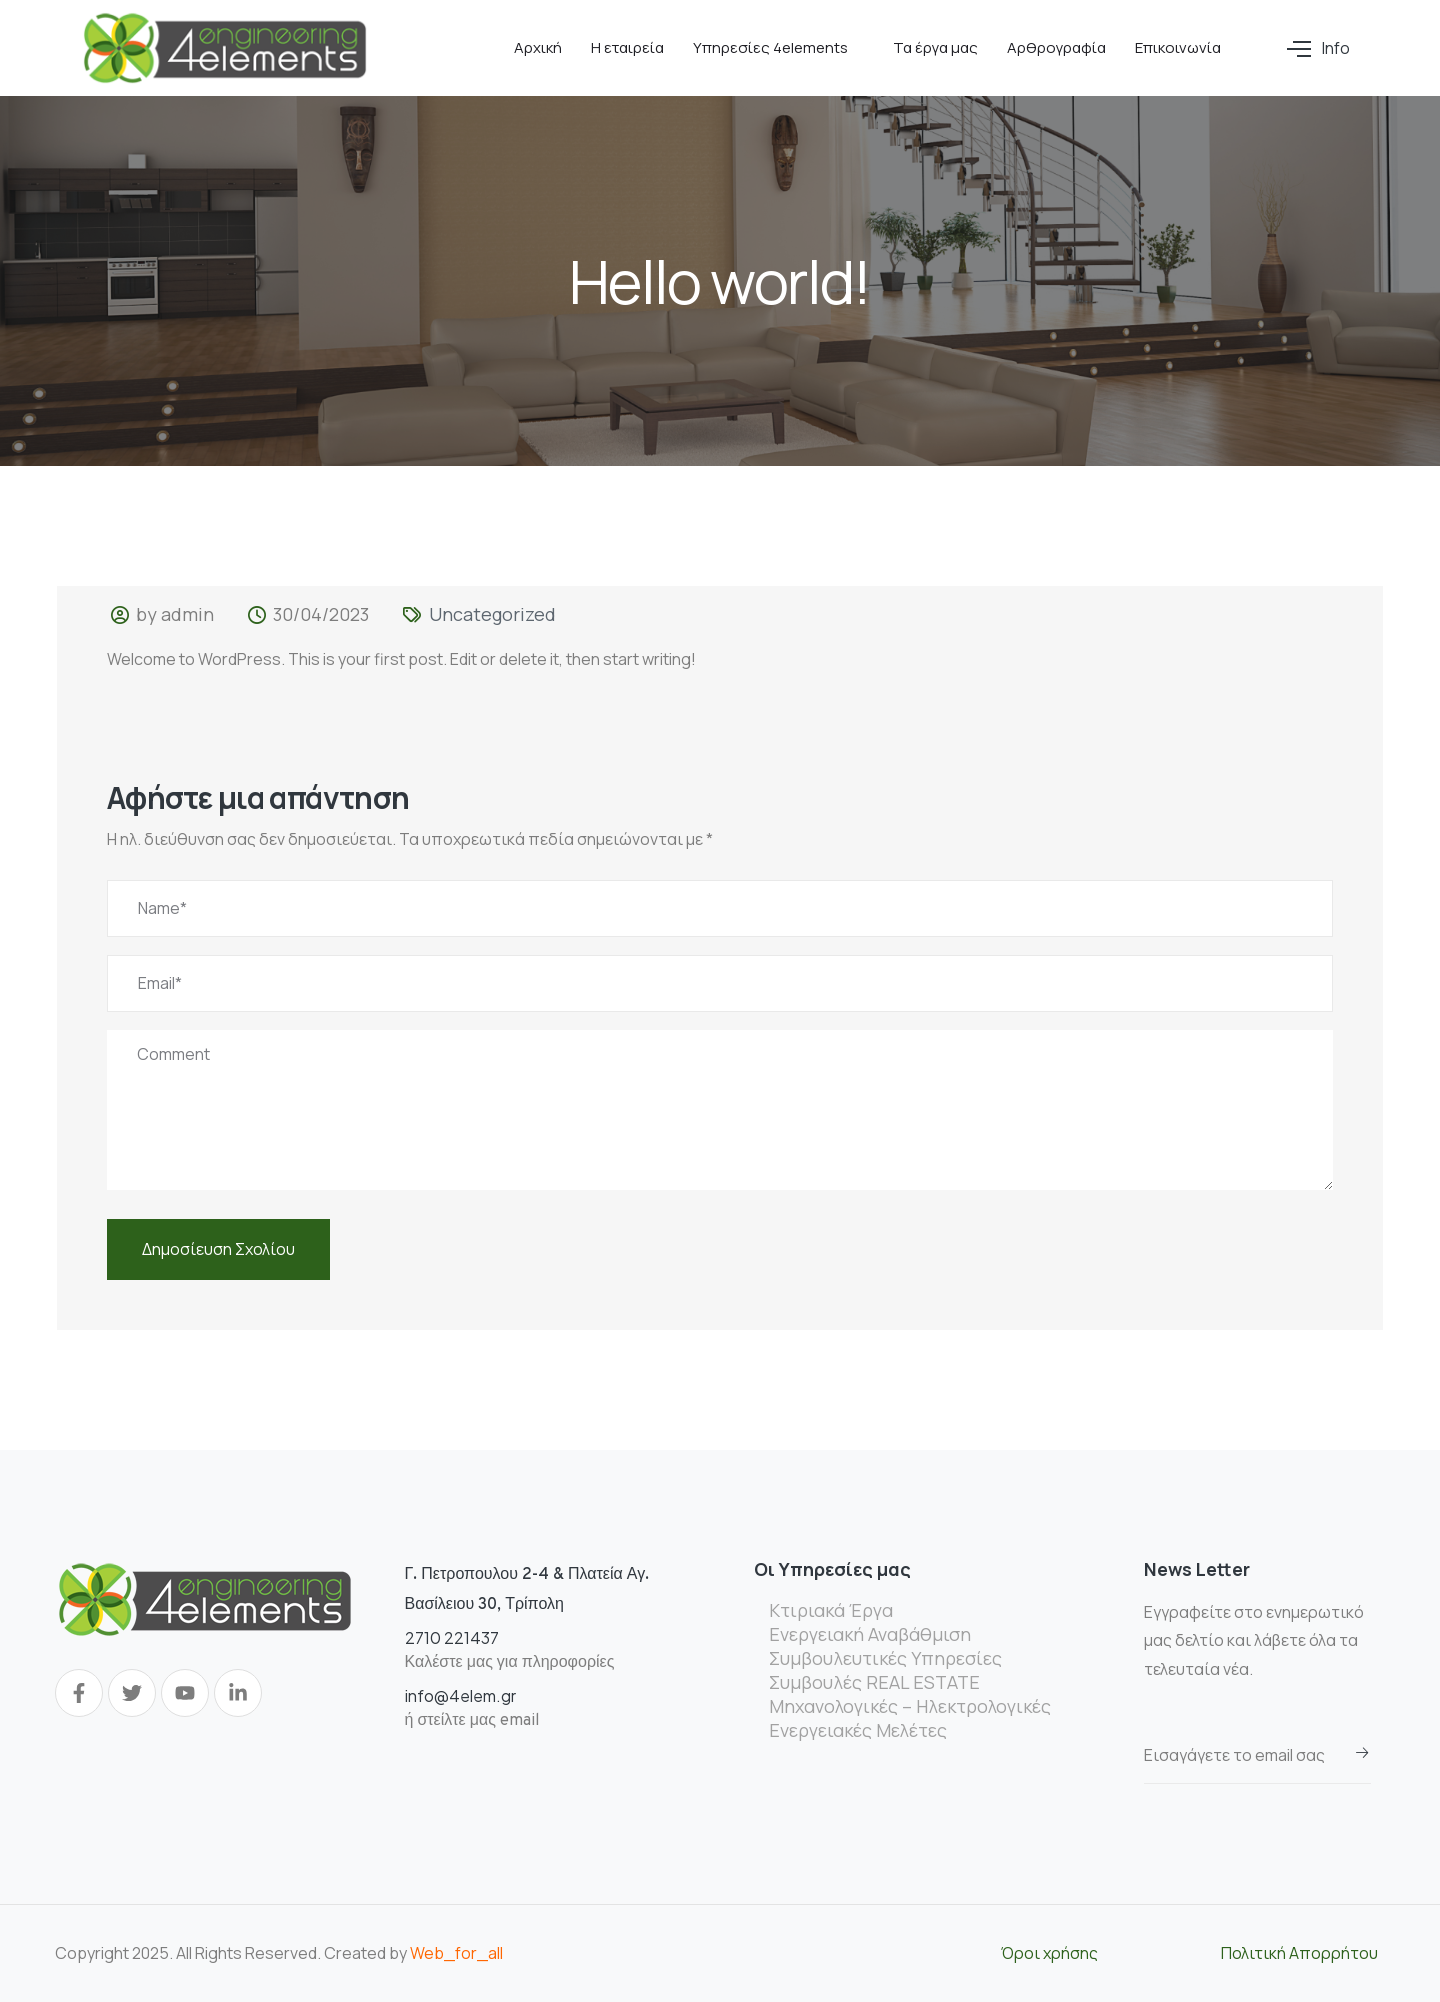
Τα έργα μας (935, 47)
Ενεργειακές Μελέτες (858, 1730)
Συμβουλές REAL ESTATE (874, 1682)
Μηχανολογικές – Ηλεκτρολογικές (910, 1706)
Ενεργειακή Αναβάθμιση (870, 1634)
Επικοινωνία (1178, 47)
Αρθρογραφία (1056, 47)
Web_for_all (456, 1953)
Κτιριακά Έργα (831, 1610)
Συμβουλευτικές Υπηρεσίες (885, 1658)
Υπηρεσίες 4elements (770, 47)
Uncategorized (492, 614)
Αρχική (538, 47)
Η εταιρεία (627, 47)
